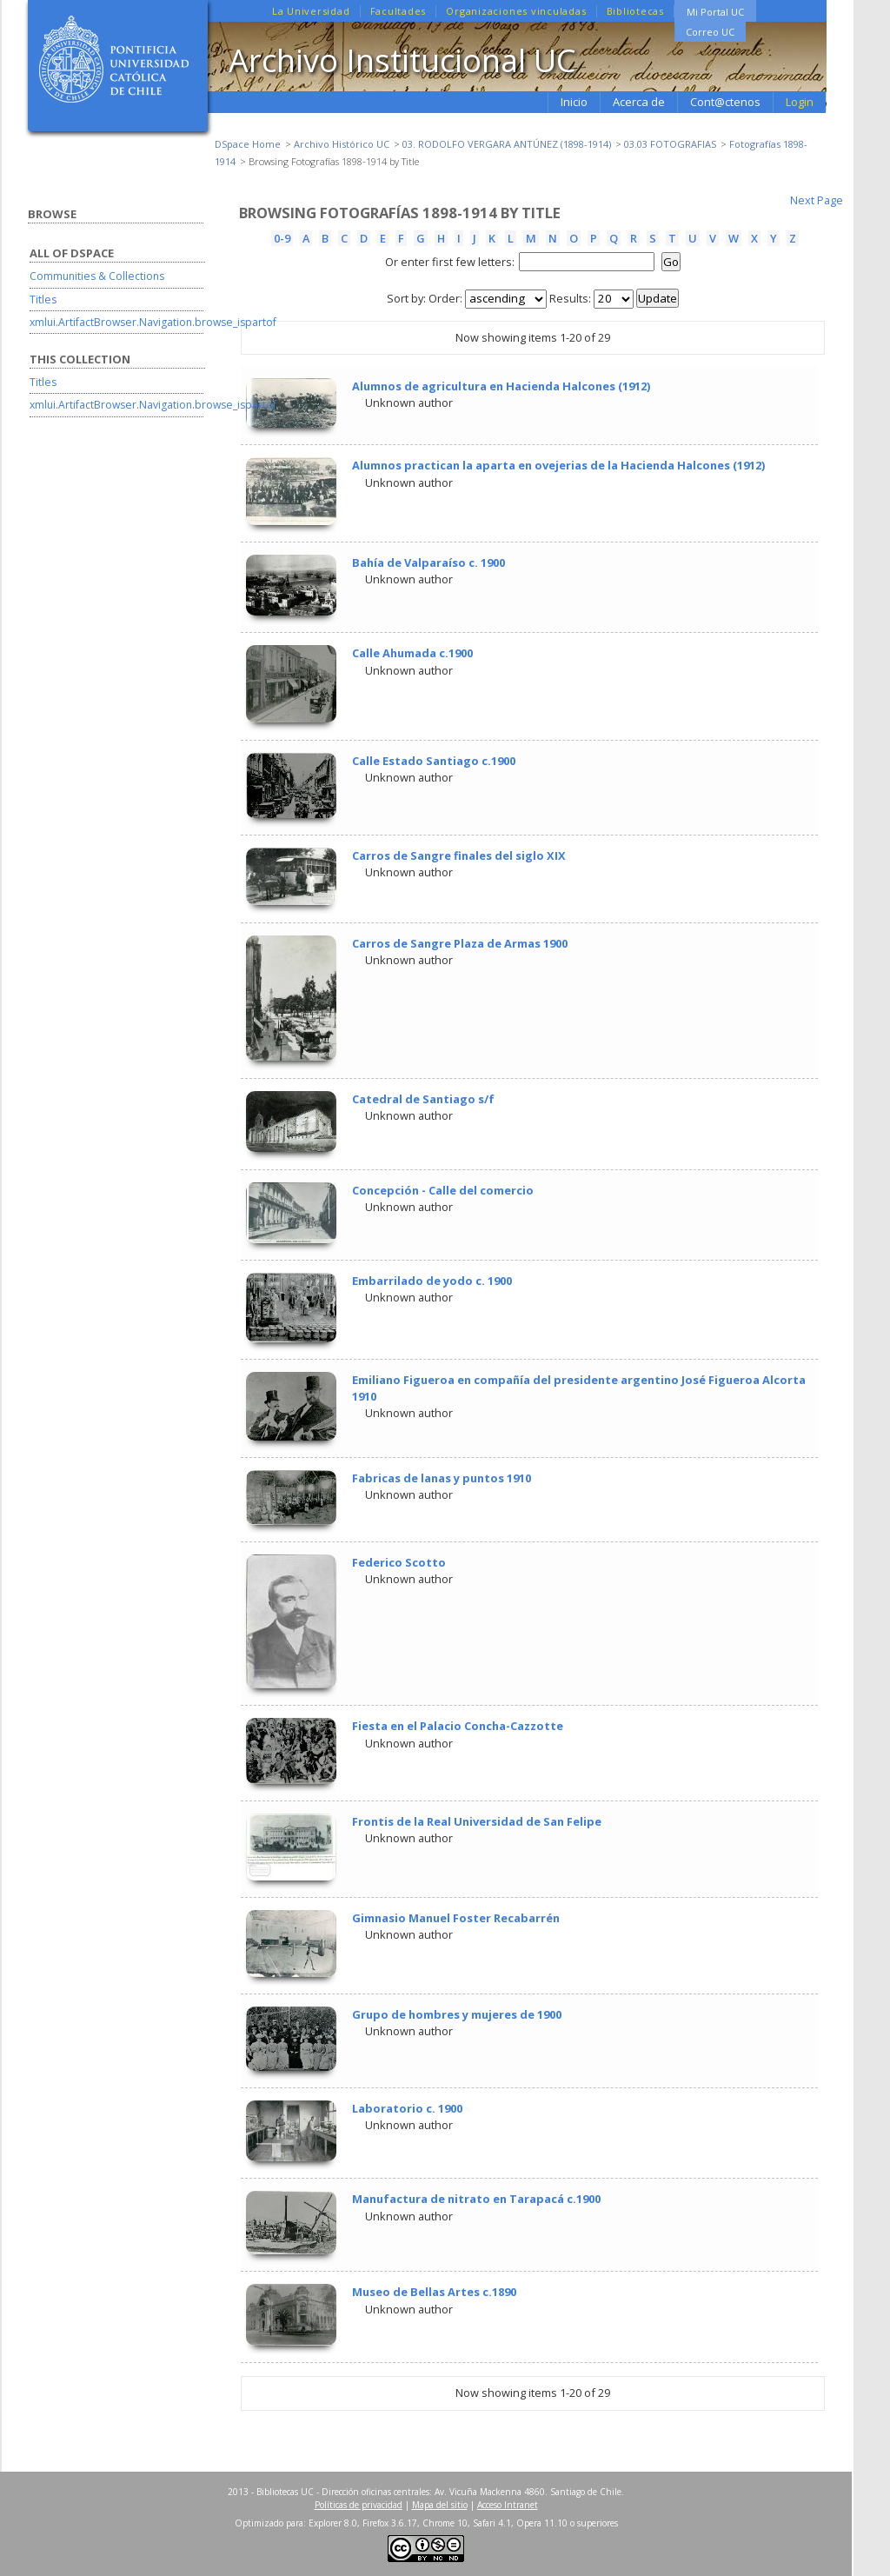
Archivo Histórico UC (341, 143)
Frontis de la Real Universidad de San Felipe (476, 1821)
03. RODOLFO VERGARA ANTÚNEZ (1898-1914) (506, 143)
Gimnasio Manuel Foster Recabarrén (456, 1918)
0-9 (282, 238)
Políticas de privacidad (358, 2505)
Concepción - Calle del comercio (443, 1190)
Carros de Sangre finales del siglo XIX (459, 855)
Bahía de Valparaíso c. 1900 (428, 562)
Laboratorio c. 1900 (407, 2108)
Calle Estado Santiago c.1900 (433, 761)
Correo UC (710, 31)
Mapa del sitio (440, 2505)
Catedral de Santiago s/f (423, 1099)
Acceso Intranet (507, 2505)
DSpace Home (248, 143)
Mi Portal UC (715, 11)
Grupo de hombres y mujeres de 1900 (456, 2014)
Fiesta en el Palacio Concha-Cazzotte (457, 1726)
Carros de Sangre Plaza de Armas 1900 (460, 943)
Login (800, 102)
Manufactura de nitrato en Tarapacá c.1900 (476, 2199)
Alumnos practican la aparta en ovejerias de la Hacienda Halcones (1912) (558, 465)
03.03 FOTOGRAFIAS (670, 143)
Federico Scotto (399, 1562)
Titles (43, 299)
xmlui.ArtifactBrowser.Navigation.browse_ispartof (153, 322)
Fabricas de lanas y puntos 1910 (441, 1478)
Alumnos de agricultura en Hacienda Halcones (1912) (501, 386)
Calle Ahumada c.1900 (412, 653)
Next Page (816, 200)
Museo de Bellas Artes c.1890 (434, 2292)
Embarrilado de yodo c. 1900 (432, 1280)
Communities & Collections (97, 276)
